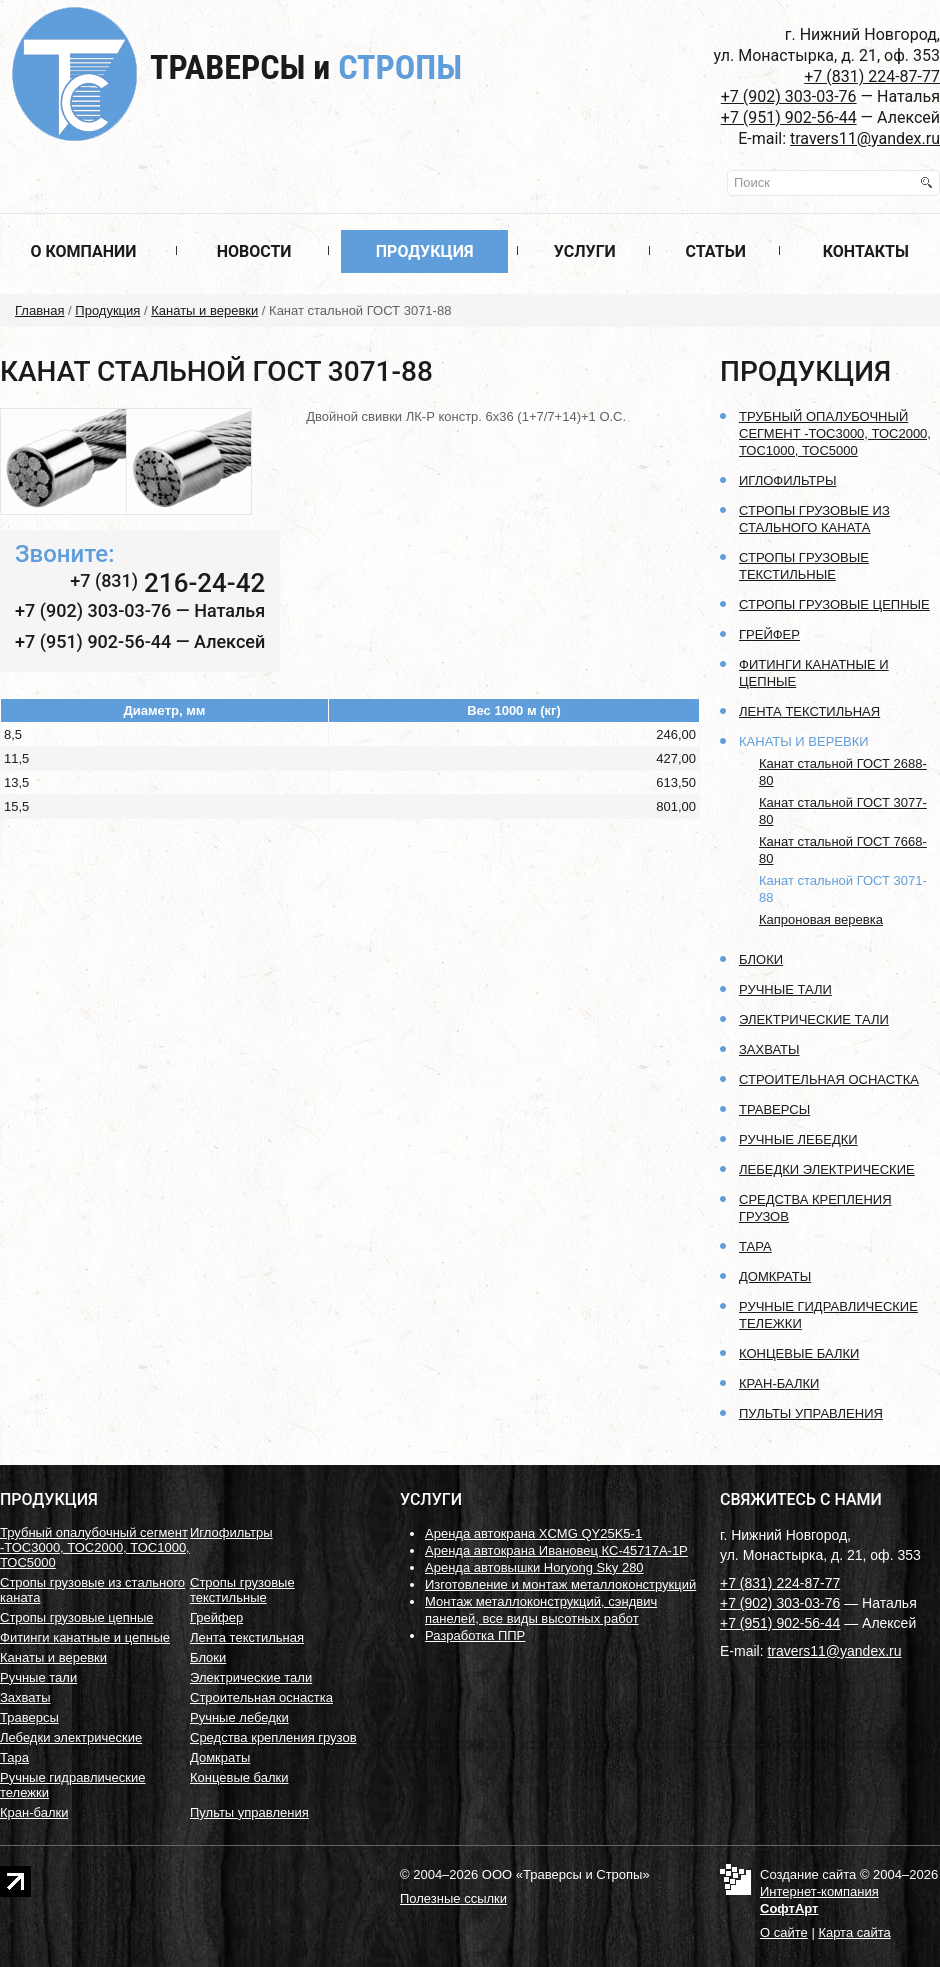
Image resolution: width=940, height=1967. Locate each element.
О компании (83, 251)
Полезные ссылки (453, 1898)
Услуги (585, 251)
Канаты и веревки (204, 310)
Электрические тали (814, 1019)
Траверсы (306, 67)
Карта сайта (854, 1932)
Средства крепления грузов (273, 1737)
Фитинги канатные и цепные (85, 1637)
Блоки (761, 959)
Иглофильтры (787, 480)
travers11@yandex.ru (865, 138)
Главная (39, 310)
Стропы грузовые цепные (834, 604)
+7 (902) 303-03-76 (789, 96)
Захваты (769, 1049)
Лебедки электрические (827, 1169)
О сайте (784, 1932)
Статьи (716, 251)
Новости (254, 251)
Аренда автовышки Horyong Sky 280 (534, 1567)
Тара (755, 1246)
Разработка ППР (475, 1635)
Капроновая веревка (821, 919)
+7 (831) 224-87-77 (872, 76)
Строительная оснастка (829, 1079)
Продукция (425, 251)
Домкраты (775, 1276)
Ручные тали (785, 989)
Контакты (866, 251)
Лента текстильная (809, 711)
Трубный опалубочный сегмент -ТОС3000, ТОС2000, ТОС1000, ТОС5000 (835, 433)
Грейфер (769, 634)
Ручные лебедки (798, 1139)
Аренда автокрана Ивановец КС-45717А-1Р (556, 1550)
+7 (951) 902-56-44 (789, 117)
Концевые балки (799, 1353)
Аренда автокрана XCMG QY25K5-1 (533, 1533)
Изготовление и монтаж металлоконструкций (560, 1584)
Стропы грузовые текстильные (242, 1590)
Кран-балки (779, 1383)
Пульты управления (811, 1413)
